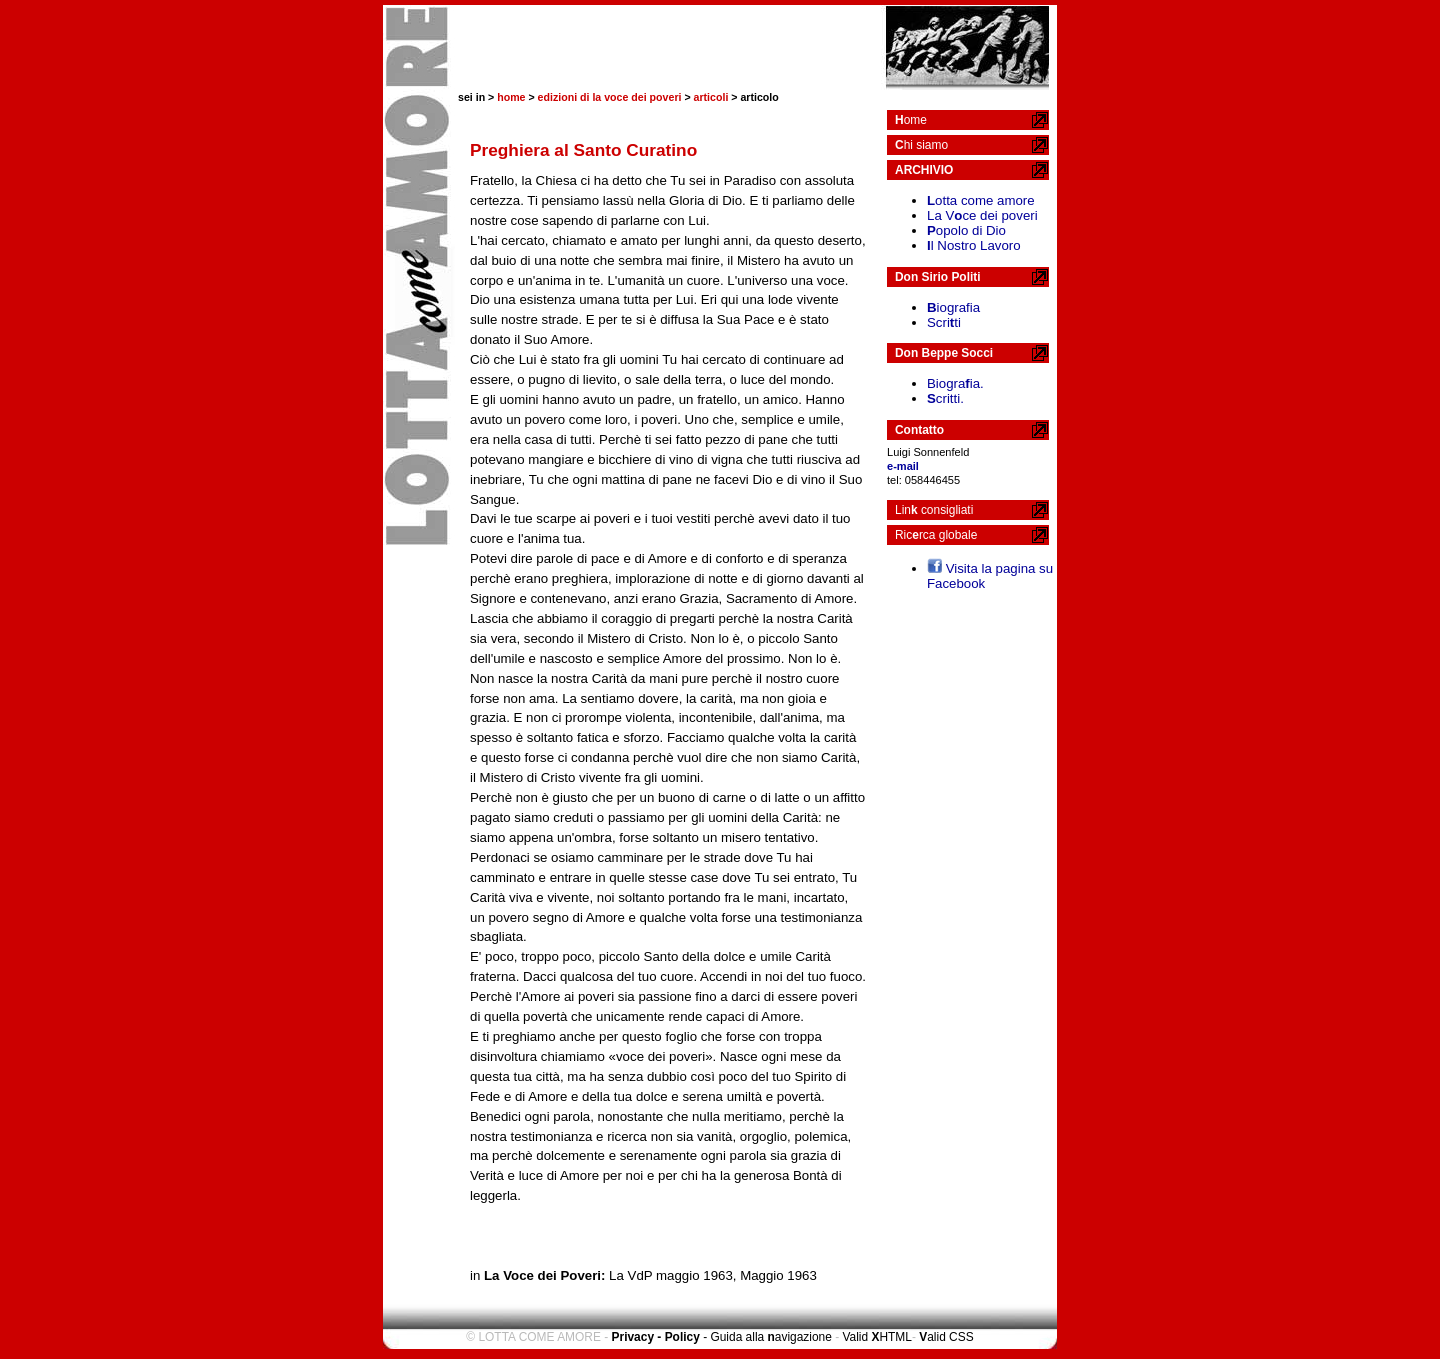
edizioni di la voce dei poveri (610, 97)
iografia (953, 307)
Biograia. (955, 383)
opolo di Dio (966, 230)
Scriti (944, 322)
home (511, 97)
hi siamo (921, 145)
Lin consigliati (934, 510)
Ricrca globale (936, 535)
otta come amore (981, 200)
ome (911, 120)
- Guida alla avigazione (767, 1337)
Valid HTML (876, 1337)
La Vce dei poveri (982, 215)
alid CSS (946, 1337)
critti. (945, 398)
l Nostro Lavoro (974, 245)
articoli (711, 97)
